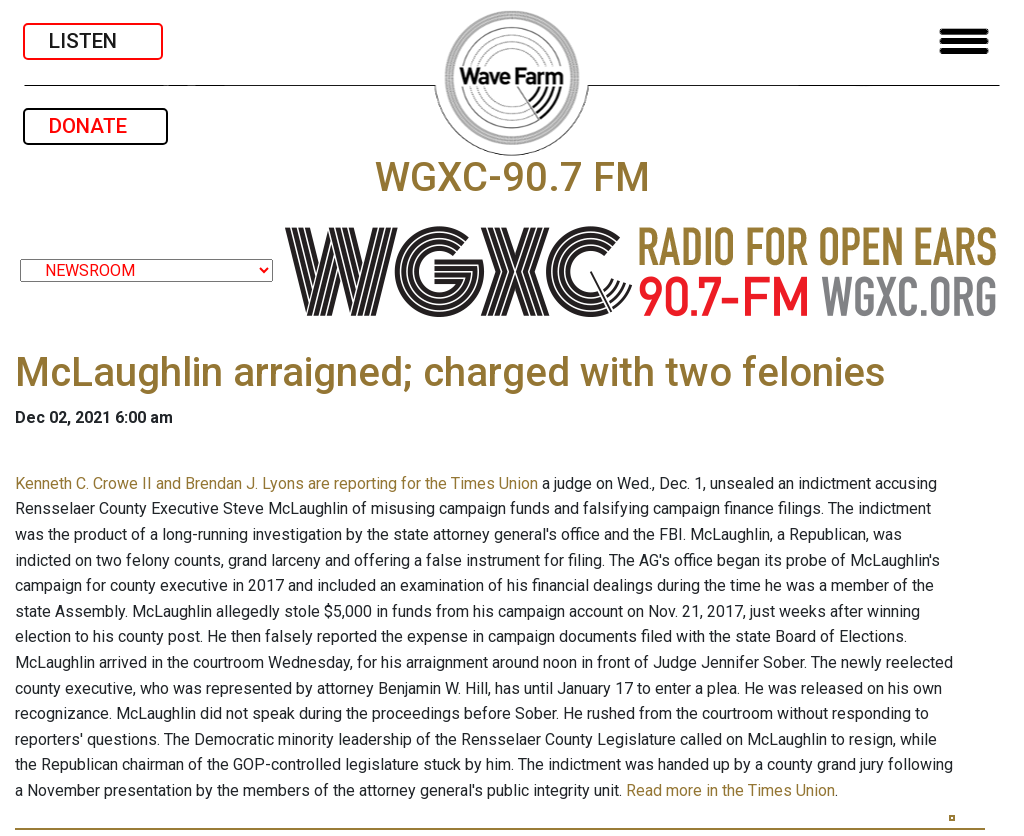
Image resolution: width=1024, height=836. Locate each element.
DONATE (95, 126)
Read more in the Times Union (730, 790)
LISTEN (93, 41)
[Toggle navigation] (964, 41)
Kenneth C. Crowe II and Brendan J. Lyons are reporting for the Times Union (276, 483)
